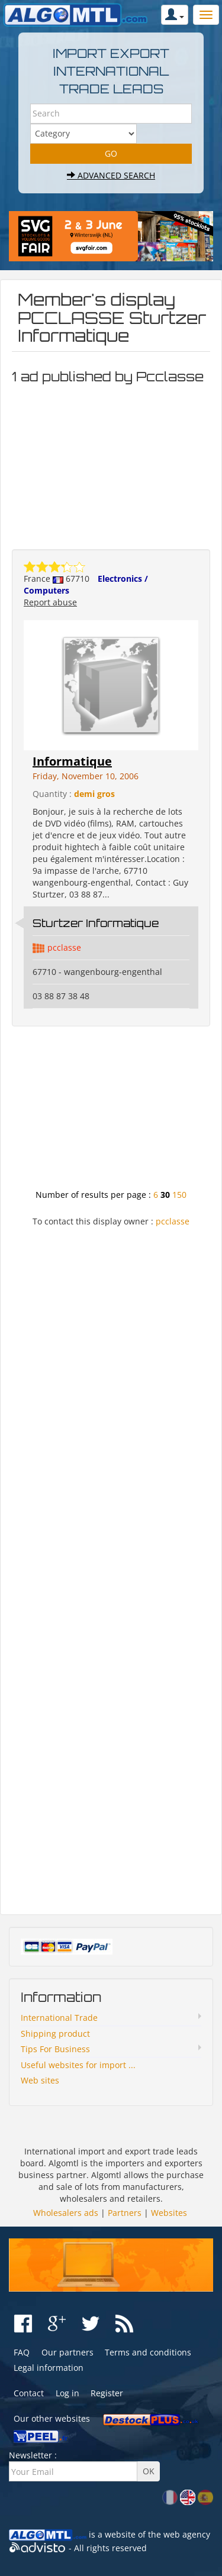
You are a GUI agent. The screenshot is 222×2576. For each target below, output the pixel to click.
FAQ (22, 2352)
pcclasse (64, 947)
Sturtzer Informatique (96, 922)
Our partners (67, 2352)
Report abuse (50, 602)
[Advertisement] (111, 463)
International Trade (59, 2017)
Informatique (72, 761)
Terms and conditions (148, 2352)
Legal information (48, 2367)
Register (107, 2393)
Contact (29, 2393)
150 (179, 1194)
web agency (186, 2534)
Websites (169, 2212)
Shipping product (55, 2033)
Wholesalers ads (65, 2212)
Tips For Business (55, 2049)
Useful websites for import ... (78, 2064)
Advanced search (111, 175)
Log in (67, 2393)
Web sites (40, 2080)
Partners (124, 2212)
